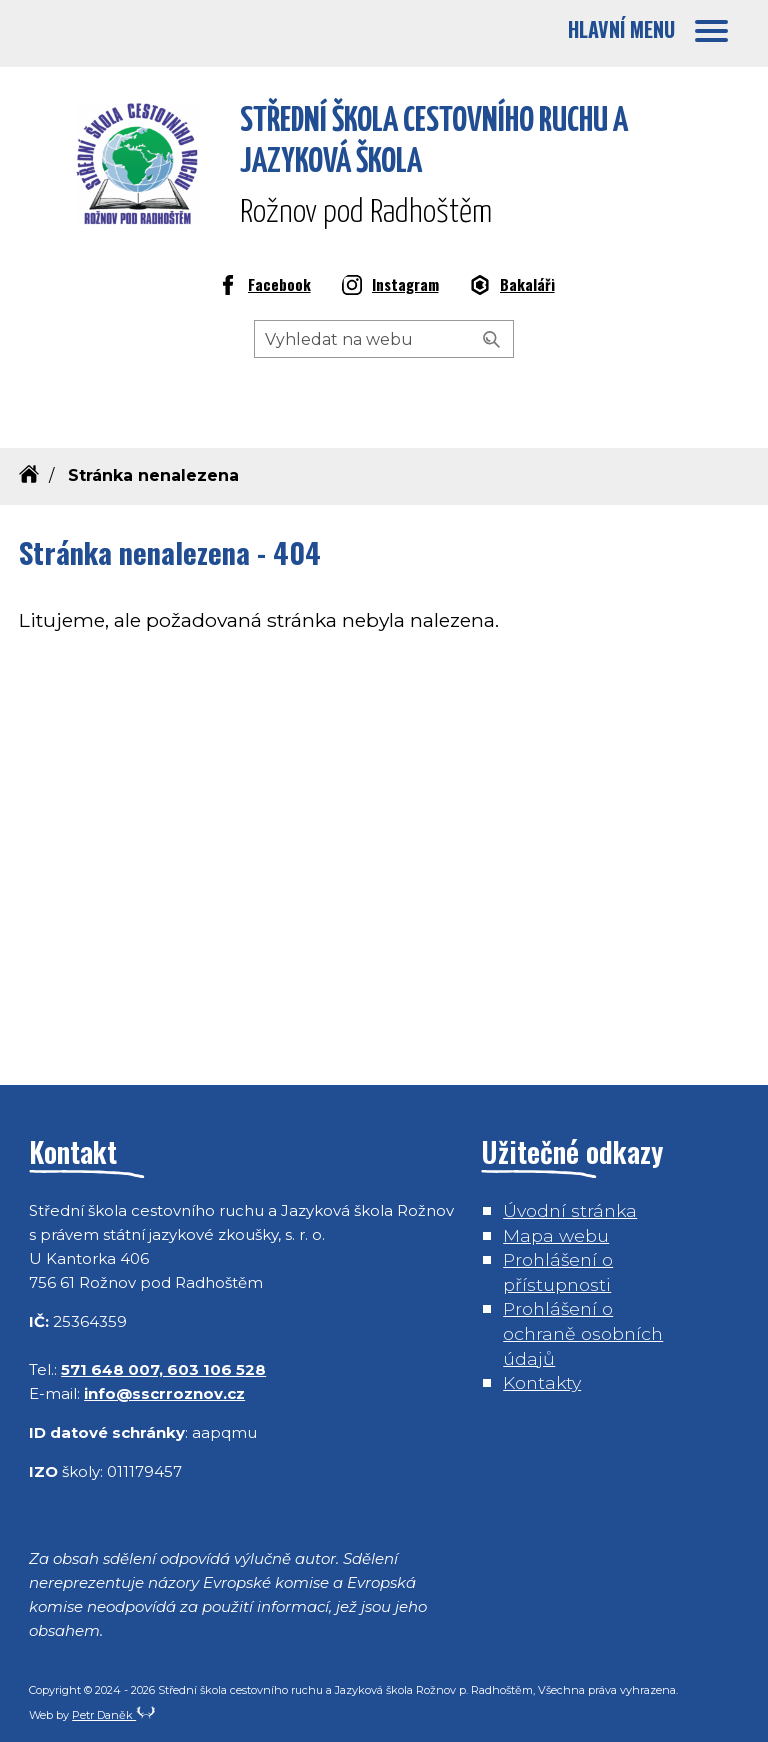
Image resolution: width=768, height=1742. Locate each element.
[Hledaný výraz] (384, 339)
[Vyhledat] (492, 340)
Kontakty (542, 1382)
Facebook (264, 287)
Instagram (390, 287)
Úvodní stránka (570, 1210)
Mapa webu (556, 1235)
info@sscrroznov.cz (164, 1393)
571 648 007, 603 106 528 (163, 1369)
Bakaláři (512, 287)
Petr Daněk (114, 1715)
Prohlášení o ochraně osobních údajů (583, 1333)
